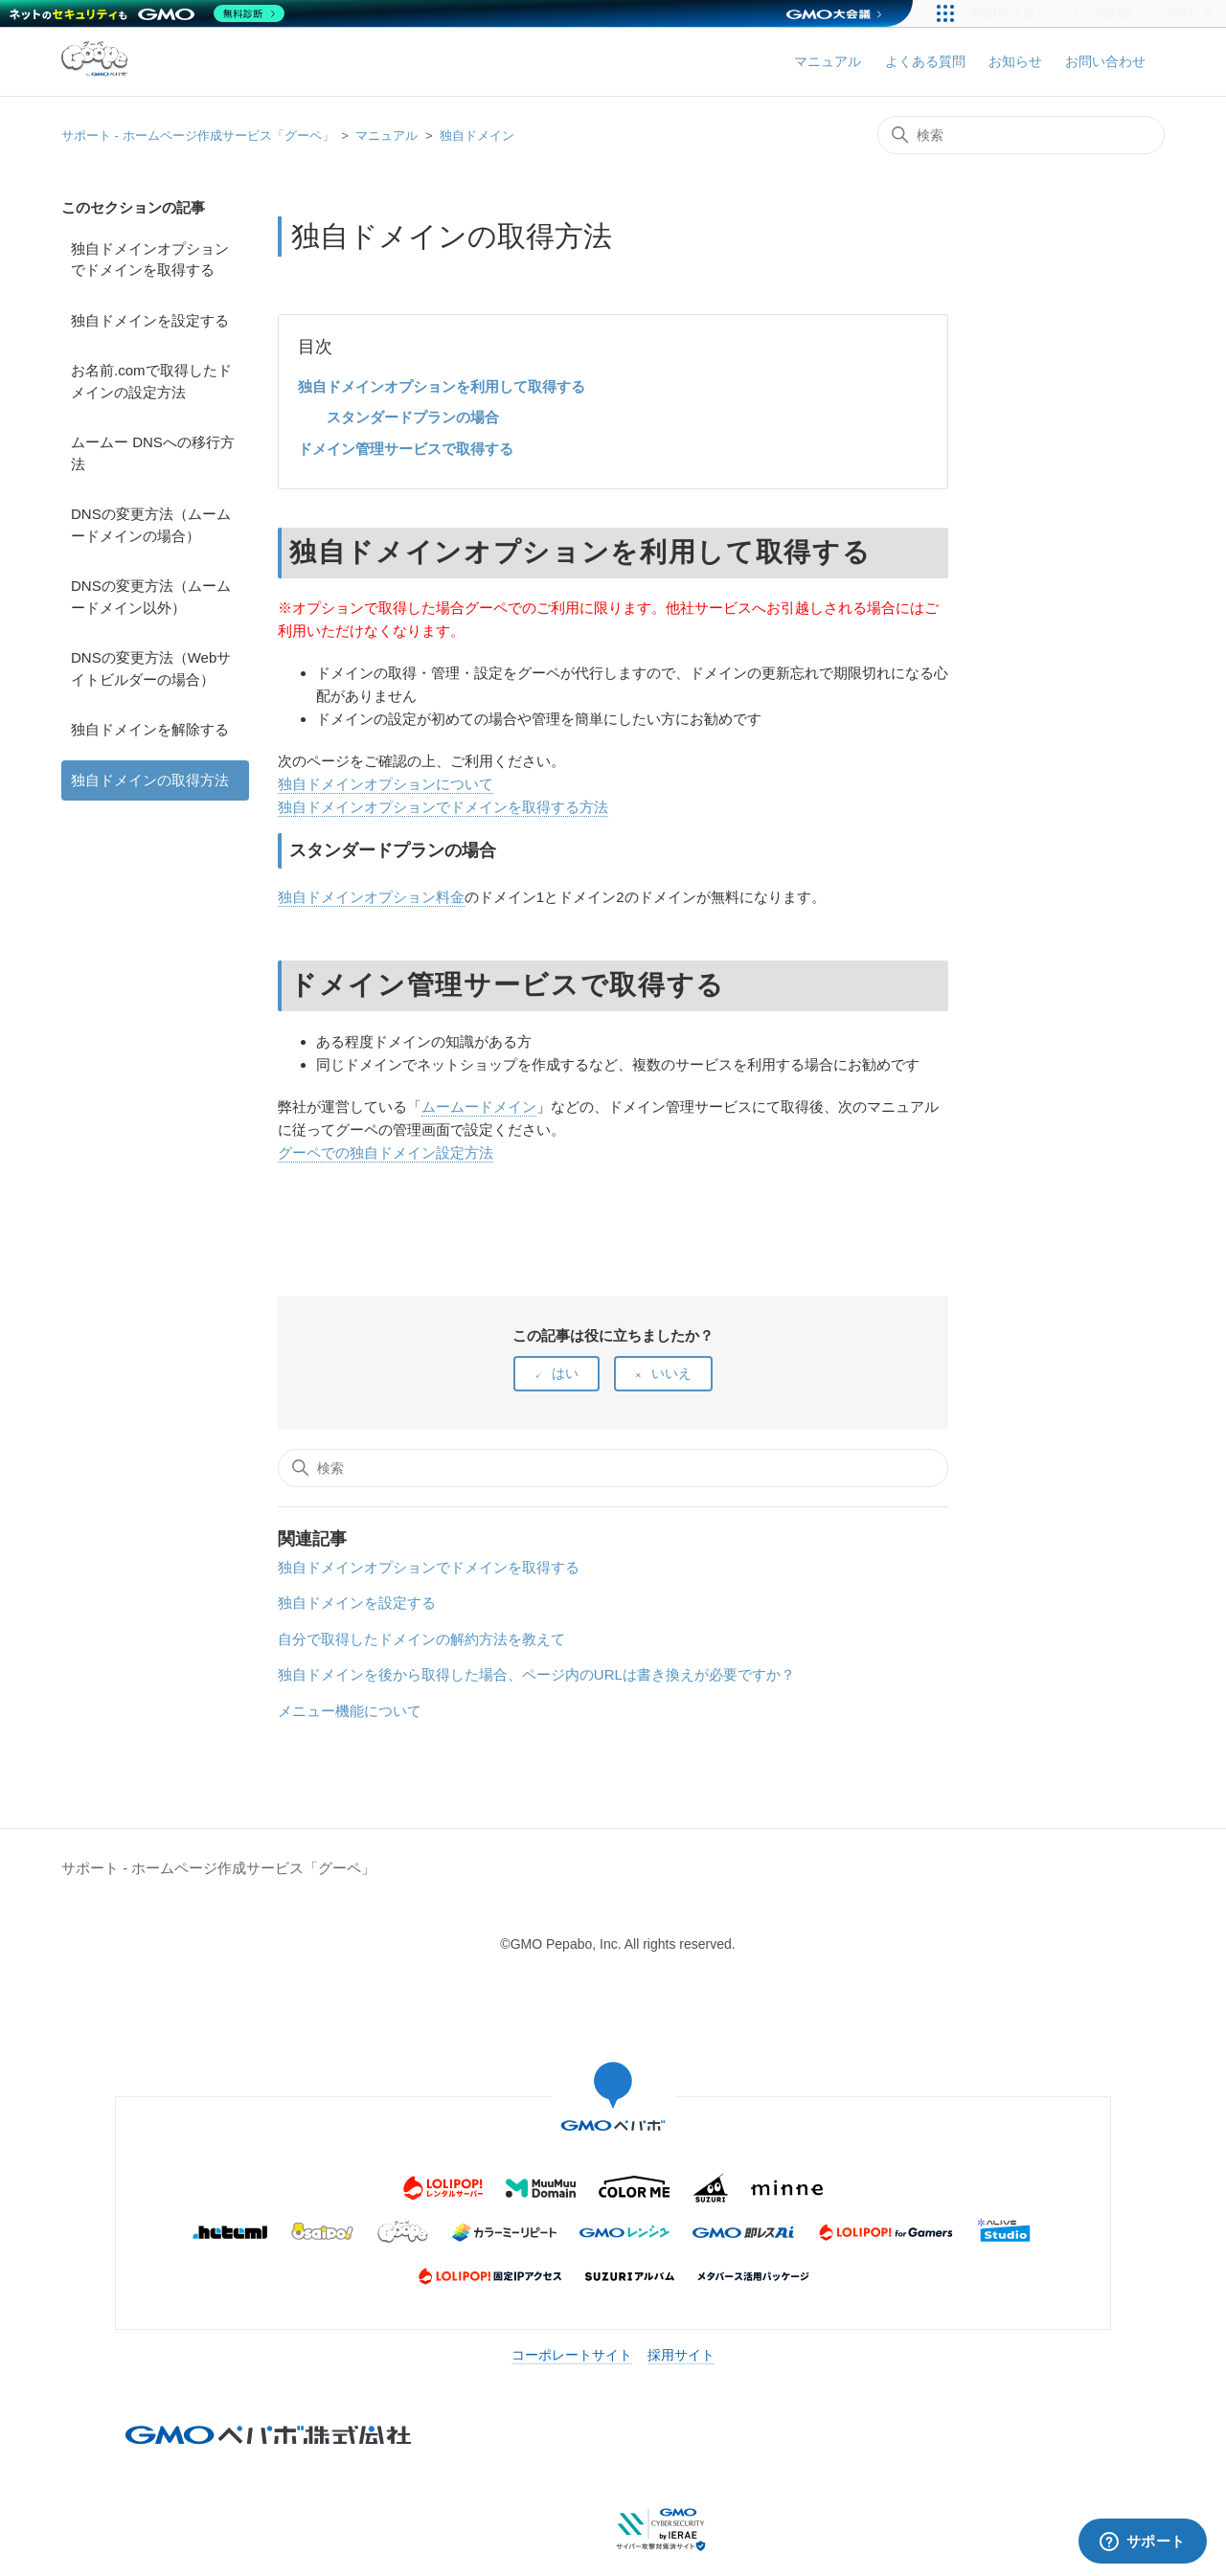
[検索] (1021, 135)
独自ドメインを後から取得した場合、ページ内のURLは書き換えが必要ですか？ (536, 1674)
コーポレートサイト (571, 2354)
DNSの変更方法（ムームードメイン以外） (151, 596)
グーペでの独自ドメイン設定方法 (385, 1152)
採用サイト (681, 2354)
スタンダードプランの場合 (413, 417)
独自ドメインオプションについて (385, 784)
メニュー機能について (349, 1711)
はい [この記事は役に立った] (565, 1373)
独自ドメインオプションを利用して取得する (441, 386)
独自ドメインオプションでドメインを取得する (150, 259)
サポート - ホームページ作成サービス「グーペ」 (197, 135)
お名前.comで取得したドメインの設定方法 (151, 381)
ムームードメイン (478, 1106)
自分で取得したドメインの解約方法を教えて (421, 1639)
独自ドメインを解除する (150, 729)
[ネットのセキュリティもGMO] (147, 13)
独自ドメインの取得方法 (150, 780)
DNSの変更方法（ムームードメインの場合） (151, 525)
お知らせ (1015, 61)
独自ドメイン (477, 135)
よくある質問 (925, 61)
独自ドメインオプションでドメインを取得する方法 (443, 807)
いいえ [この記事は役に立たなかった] (671, 1373)
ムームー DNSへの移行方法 (153, 453)
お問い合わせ (1105, 61)
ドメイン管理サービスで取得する (405, 449)
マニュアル (827, 61)
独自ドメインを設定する (150, 320)
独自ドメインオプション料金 (371, 897)
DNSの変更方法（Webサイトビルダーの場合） (151, 668)
